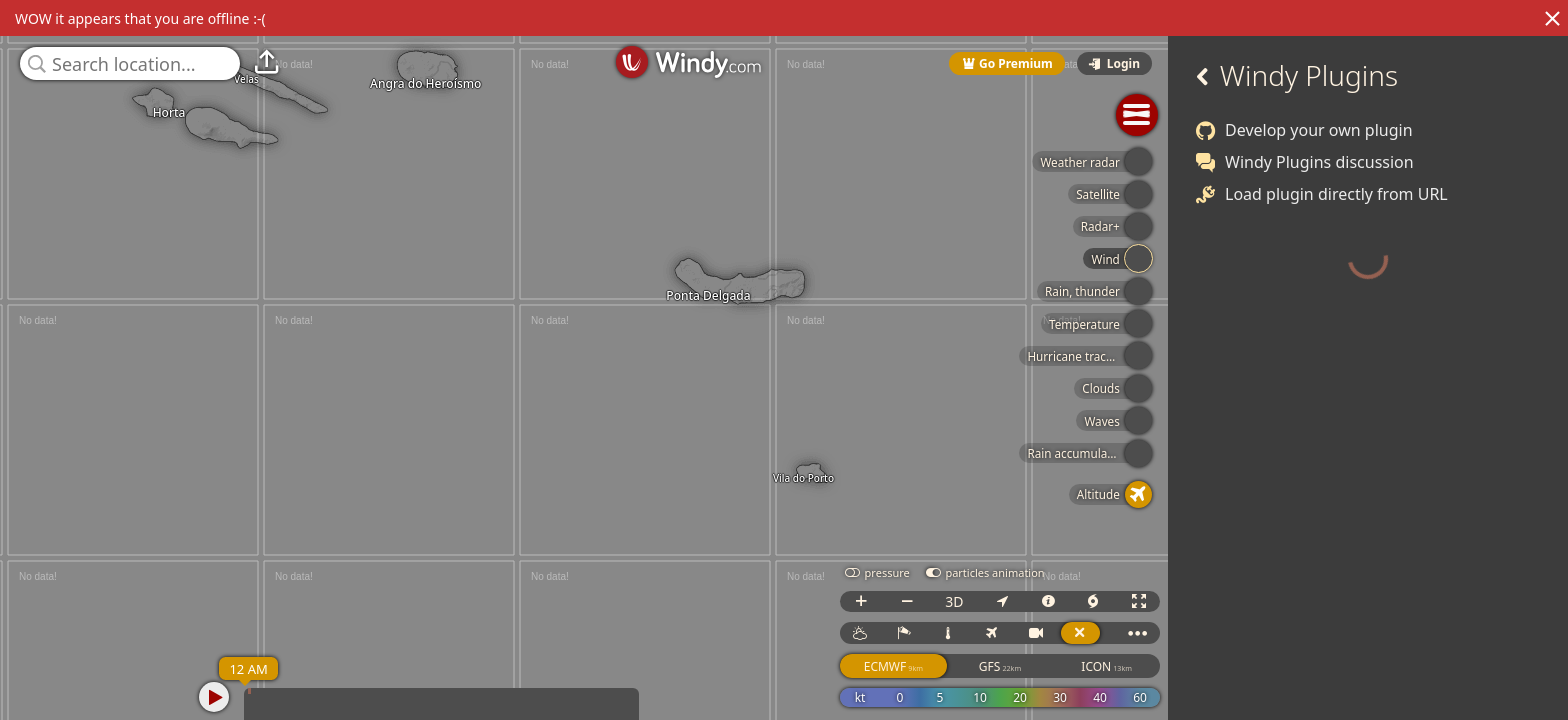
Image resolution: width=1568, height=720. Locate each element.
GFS (1025, 666)
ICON (1131, 666)
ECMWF (918, 666)
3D (979, 601)
